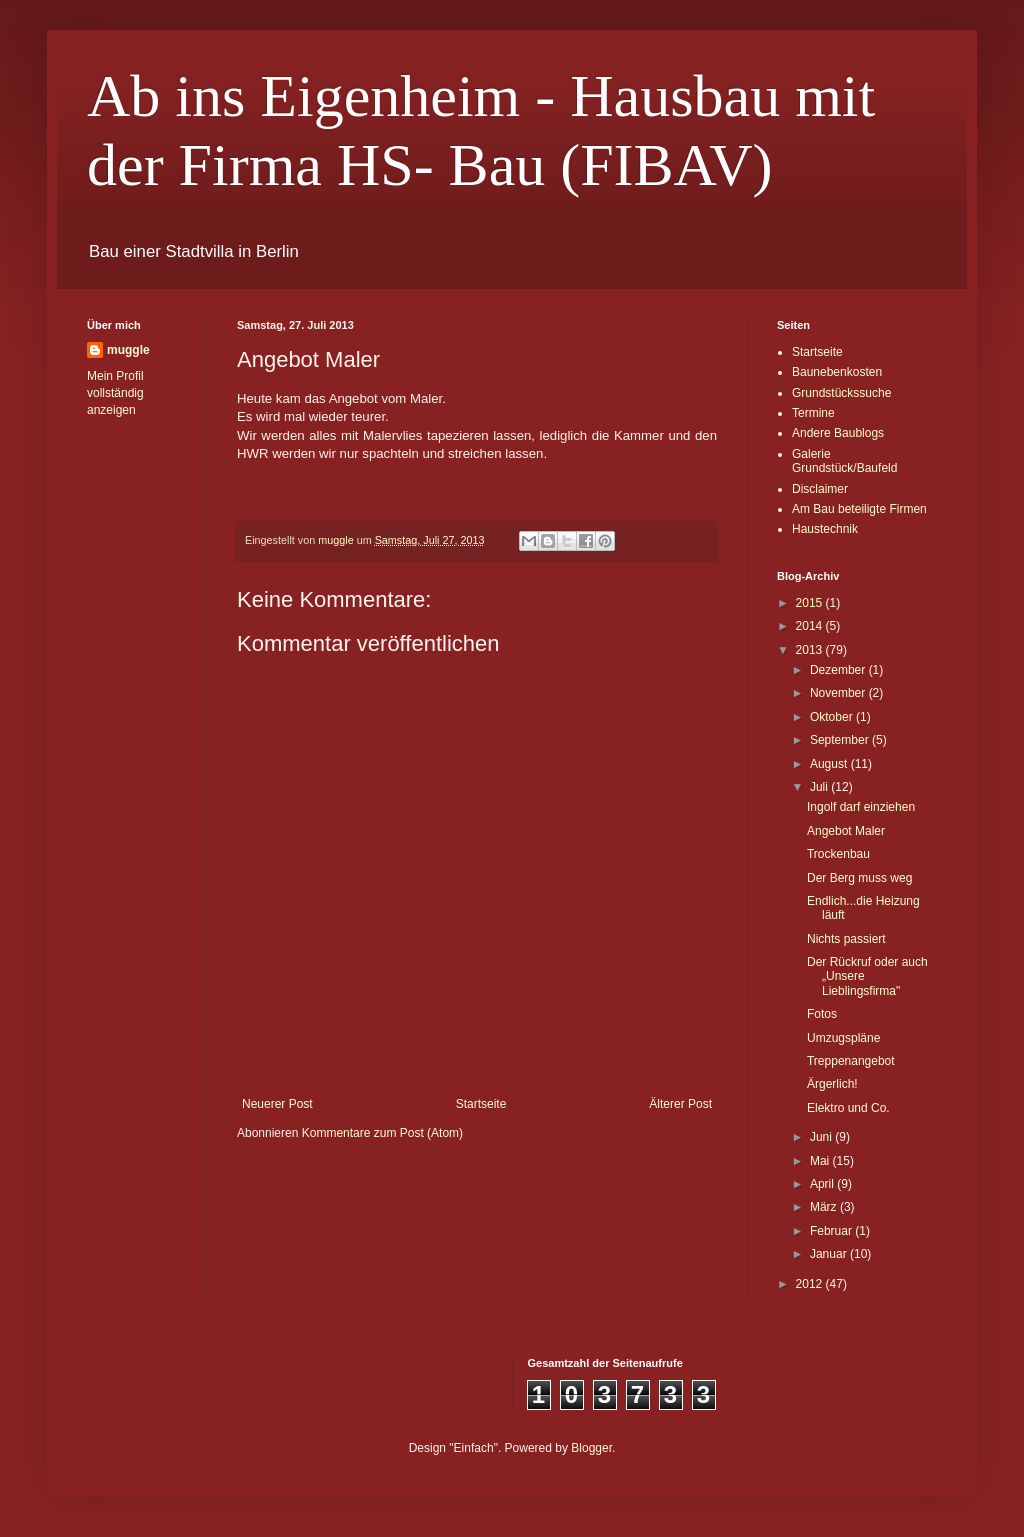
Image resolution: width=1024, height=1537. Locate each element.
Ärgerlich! (832, 1084)
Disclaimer (820, 489)
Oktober (833, 717)
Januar (830, 1254)
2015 (811, 603)
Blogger (591, 1448)
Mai (821, 1161)
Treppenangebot (851, 1061)
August (830, 764)
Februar (832, 1231)
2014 (811, 626)
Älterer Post (680, 1104)
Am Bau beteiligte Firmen (859, 509)
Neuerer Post (277, 1104)
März (825, 1207)
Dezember (839, 670)
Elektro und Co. (848, 1108)
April (823, 1184)
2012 (811, 1284)
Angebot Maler (846, 831)
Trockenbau (838, 854)
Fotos (822, 1014)
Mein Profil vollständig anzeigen (115, 393)
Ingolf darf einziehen (861, 807)
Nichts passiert (846, 939)
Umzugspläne (843, 1038)
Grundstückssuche (841, 393)
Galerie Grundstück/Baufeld (844, 461)
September (841, 740)
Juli (820, 787)
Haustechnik (825, 529)
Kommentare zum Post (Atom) (382, 1133)
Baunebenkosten (837, 372)
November (839, 693)
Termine (813, 413)
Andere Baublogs (838, 433)
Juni (822, 1137)
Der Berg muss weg (859, 878)
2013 (811, 650)
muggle (128, 350)
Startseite (481, 1104)
